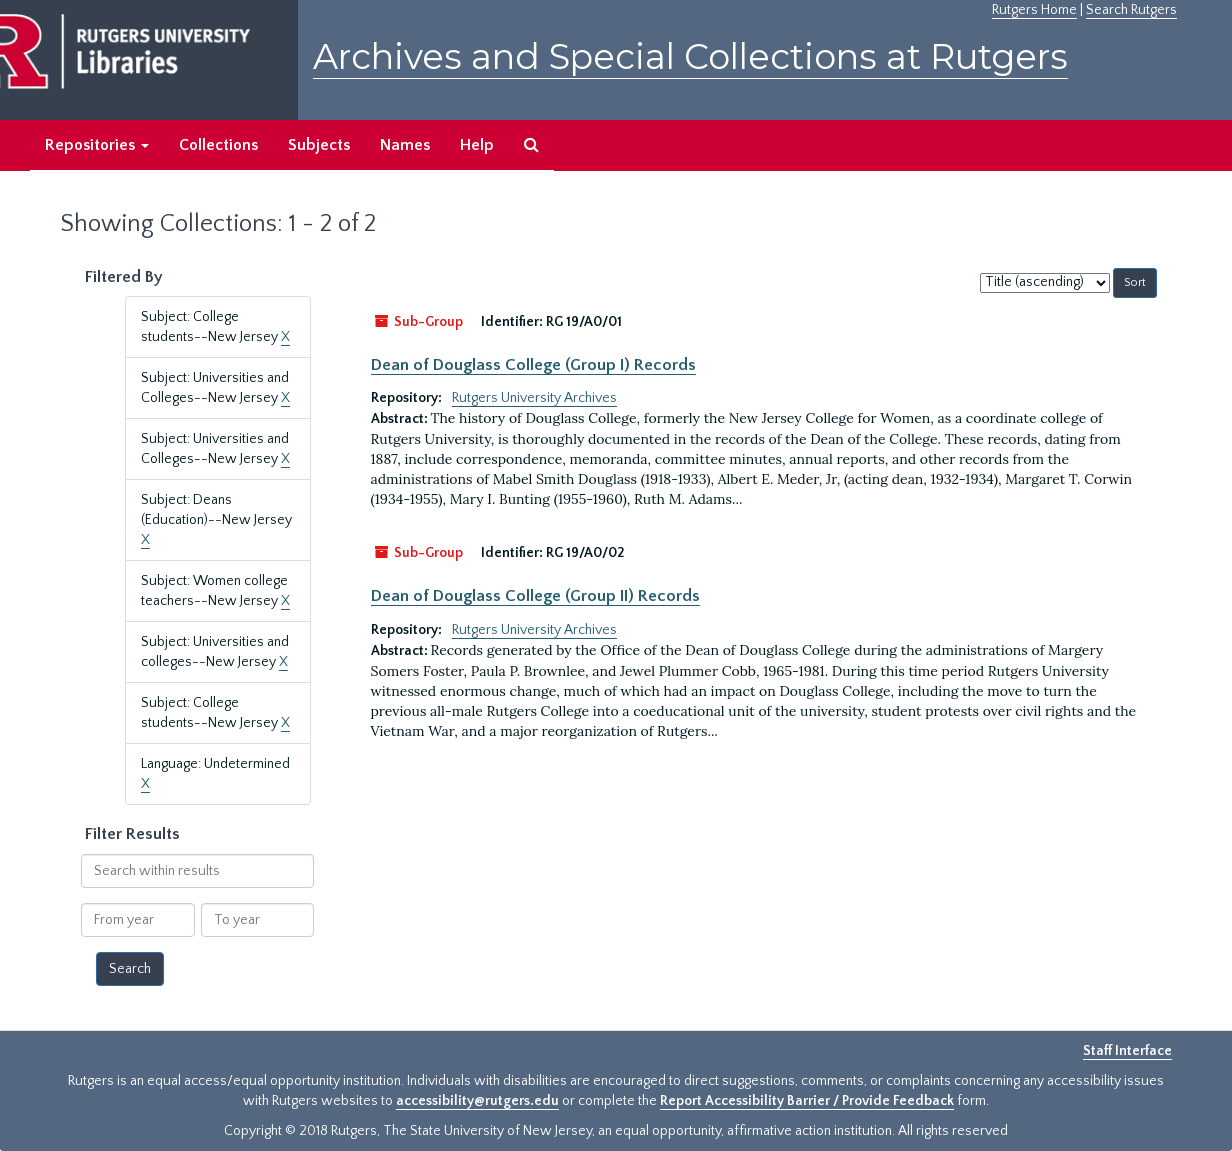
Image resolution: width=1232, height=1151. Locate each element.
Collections (218, 145)
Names (405, 145)
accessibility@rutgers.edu (477, 1101)
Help (477, 145)
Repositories (97, 145)
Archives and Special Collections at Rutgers (690, 56)
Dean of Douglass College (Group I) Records (533, 365)
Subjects (319, 145)
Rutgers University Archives (534, 398)
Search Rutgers (1131, 10)
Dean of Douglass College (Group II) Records (535, 596)
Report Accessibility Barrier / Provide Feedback (807, 1101)
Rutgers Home (1034, 10)
